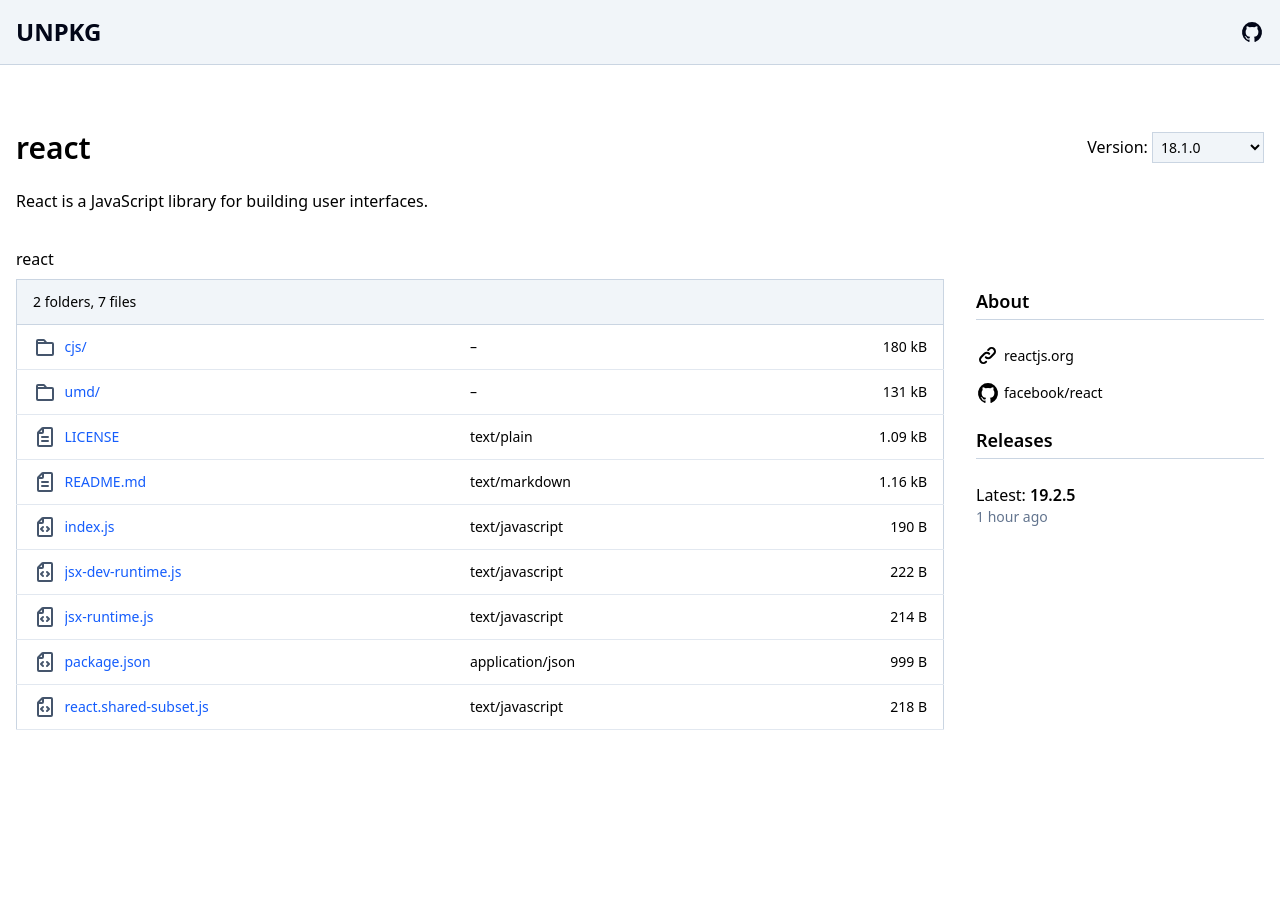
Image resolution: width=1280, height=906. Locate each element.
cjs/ (76, 346)
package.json (108, 661)
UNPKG (58, 31)
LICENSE (92, 436)
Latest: (1026, 495)
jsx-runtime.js (109, 616)
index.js (90, 526)
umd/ (83, 391)
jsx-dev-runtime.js (123, 571)
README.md (106, 481)
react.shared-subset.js (137, 706)
